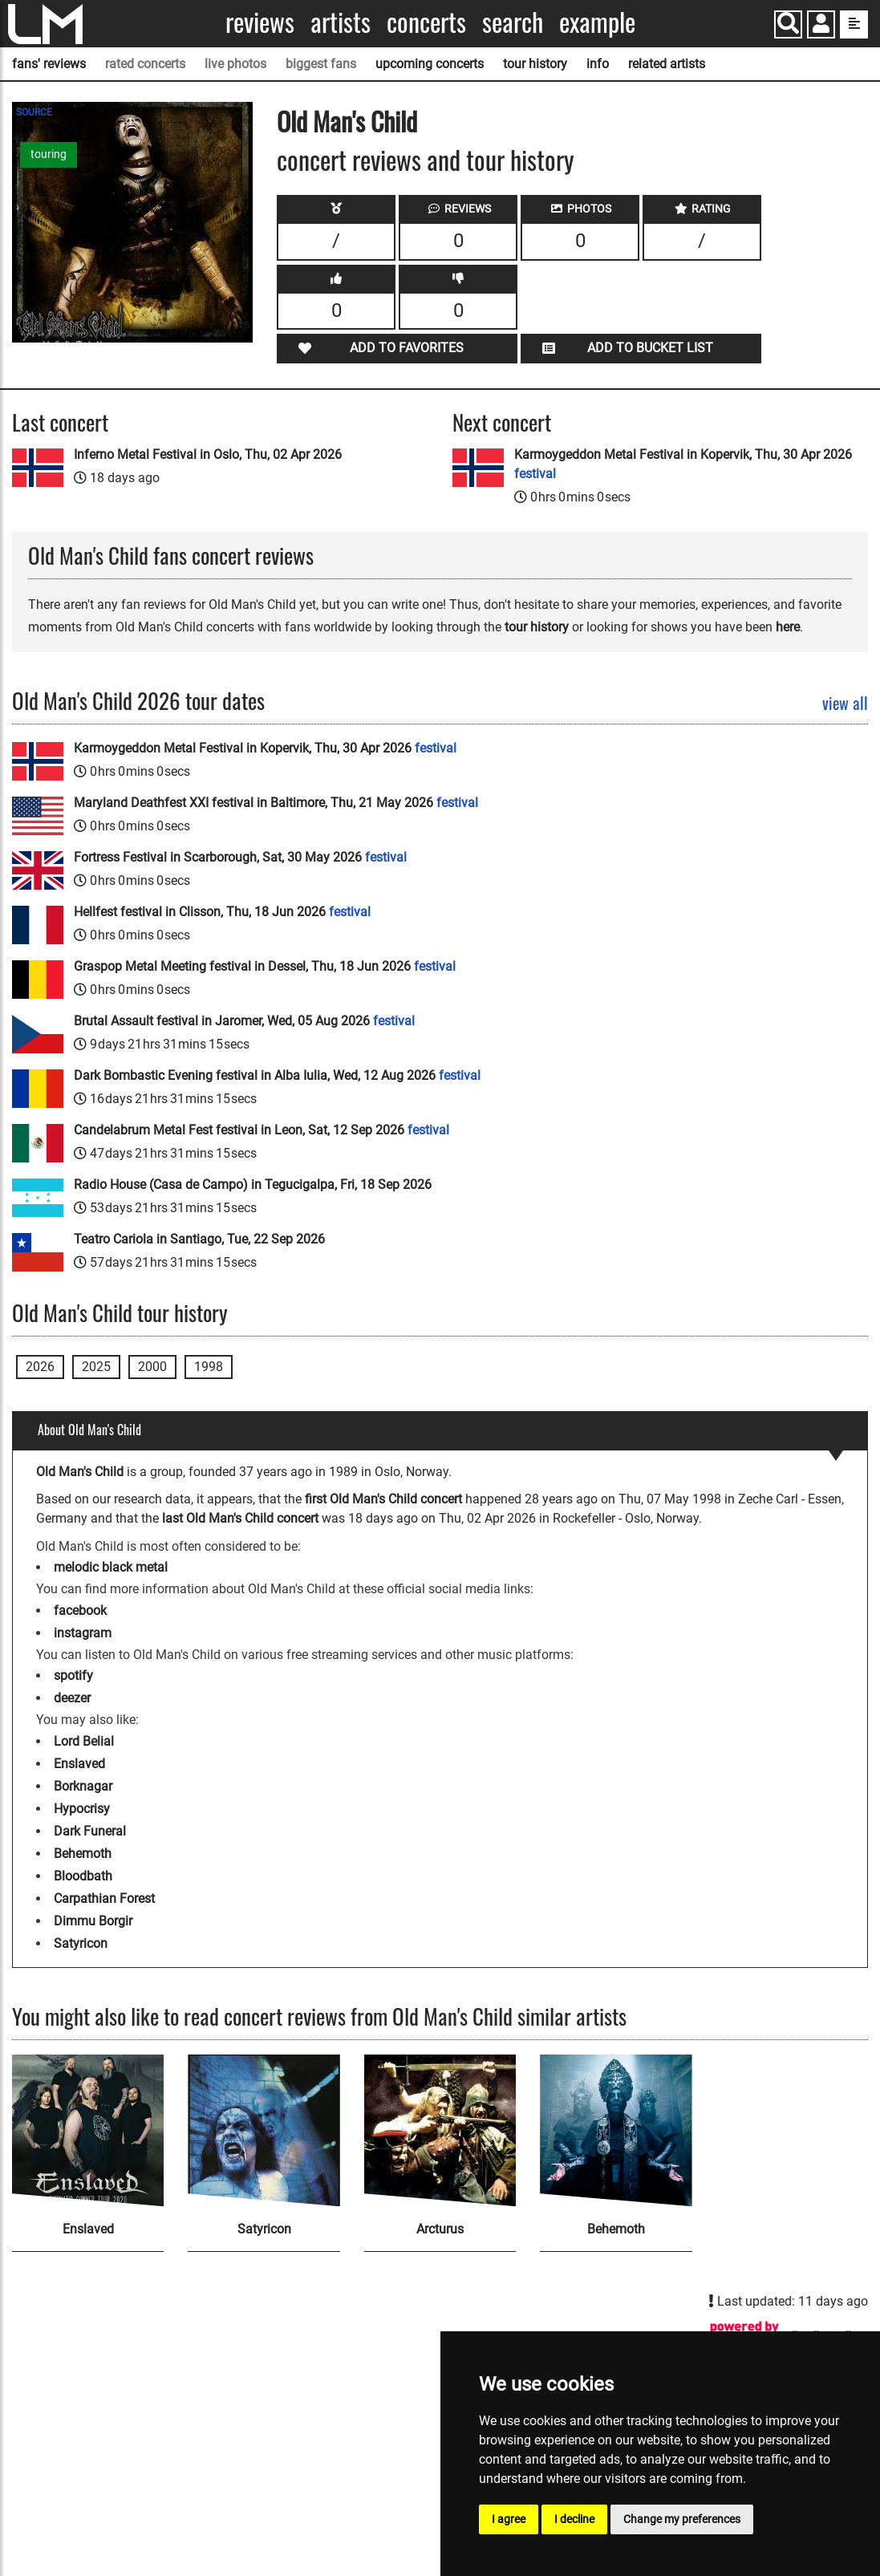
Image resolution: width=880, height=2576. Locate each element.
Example (597, 22)
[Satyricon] (263, 2130)
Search (512, 22)
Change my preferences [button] (681, 2519)
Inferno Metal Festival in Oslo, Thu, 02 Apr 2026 (208, 454)
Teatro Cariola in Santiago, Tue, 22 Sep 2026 (199, 1239)
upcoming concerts (429, 63)
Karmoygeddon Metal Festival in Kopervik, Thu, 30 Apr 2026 (683, 464)
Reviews (259, 22)
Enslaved (79, 1763)
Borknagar (83, 1786)
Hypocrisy (82, 1808)
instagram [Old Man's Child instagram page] (83, 1633)
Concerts (426, 22)
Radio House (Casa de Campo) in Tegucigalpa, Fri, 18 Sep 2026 (253, 1184)
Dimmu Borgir (93, 1921)
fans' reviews (49, 63)
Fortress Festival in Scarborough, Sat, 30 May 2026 (240, 857)
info (597, 63)
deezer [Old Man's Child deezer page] (72, 1698)
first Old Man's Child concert (383, 1499)
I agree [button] (508, 2519)
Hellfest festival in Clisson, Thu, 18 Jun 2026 (222, 911)
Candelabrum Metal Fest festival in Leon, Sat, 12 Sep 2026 (261, 1130)
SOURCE (34, 112)
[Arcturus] (440, 2130)
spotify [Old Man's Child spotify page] (73, 1675)
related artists (666, 63)
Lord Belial (84, 1741)
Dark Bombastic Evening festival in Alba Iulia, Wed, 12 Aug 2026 (277, 1075)
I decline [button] (574, 2519)
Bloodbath (83, 1876)
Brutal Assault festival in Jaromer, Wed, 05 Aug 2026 (244, 1020)
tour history (535, 63)
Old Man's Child (347, 121)
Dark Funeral (90, 1831)
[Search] (788, 24)
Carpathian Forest (104, 1898)
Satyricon (80, 1943)
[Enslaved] (88, 2130)
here (788, 627)
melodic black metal (111, 1567)
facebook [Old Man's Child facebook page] (80, 1610)
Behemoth (83, 1853)
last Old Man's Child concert (240, 1518)
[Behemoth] (615, 2130)
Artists (340, 22)
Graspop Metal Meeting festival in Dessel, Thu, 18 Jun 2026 (265, 966)
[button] (821, 26)
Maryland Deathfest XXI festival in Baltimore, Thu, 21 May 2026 (276, 802)
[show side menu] (854, 24)
